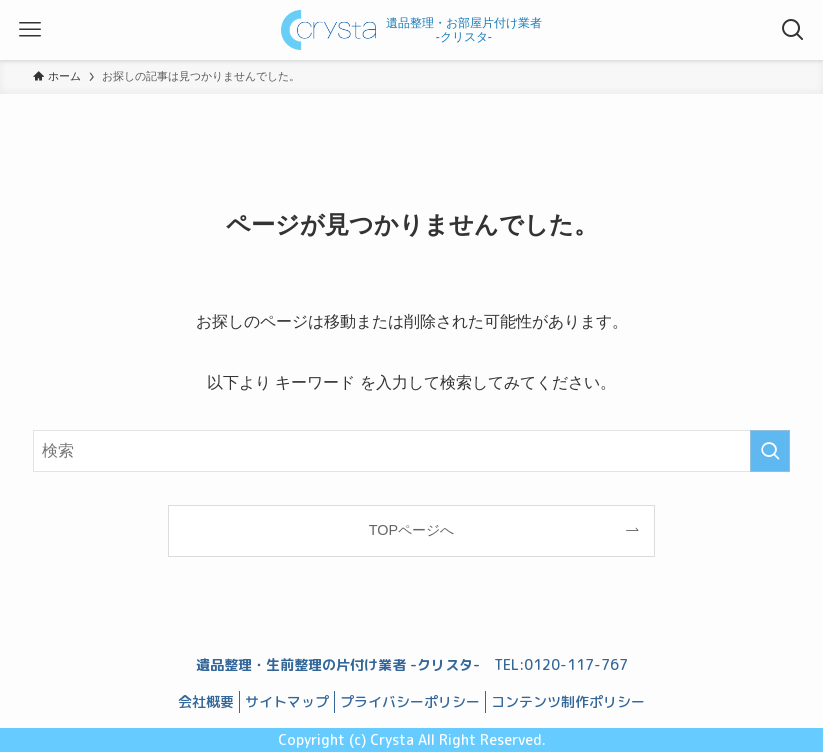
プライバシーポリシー (410, 701)
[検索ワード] (411, 451)
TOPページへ (411, 530)
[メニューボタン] (30, 30)
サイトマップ (287, 701)
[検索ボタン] (793, 30)
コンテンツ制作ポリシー (568, 701)
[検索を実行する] (770, 451)
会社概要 (206, 701)
